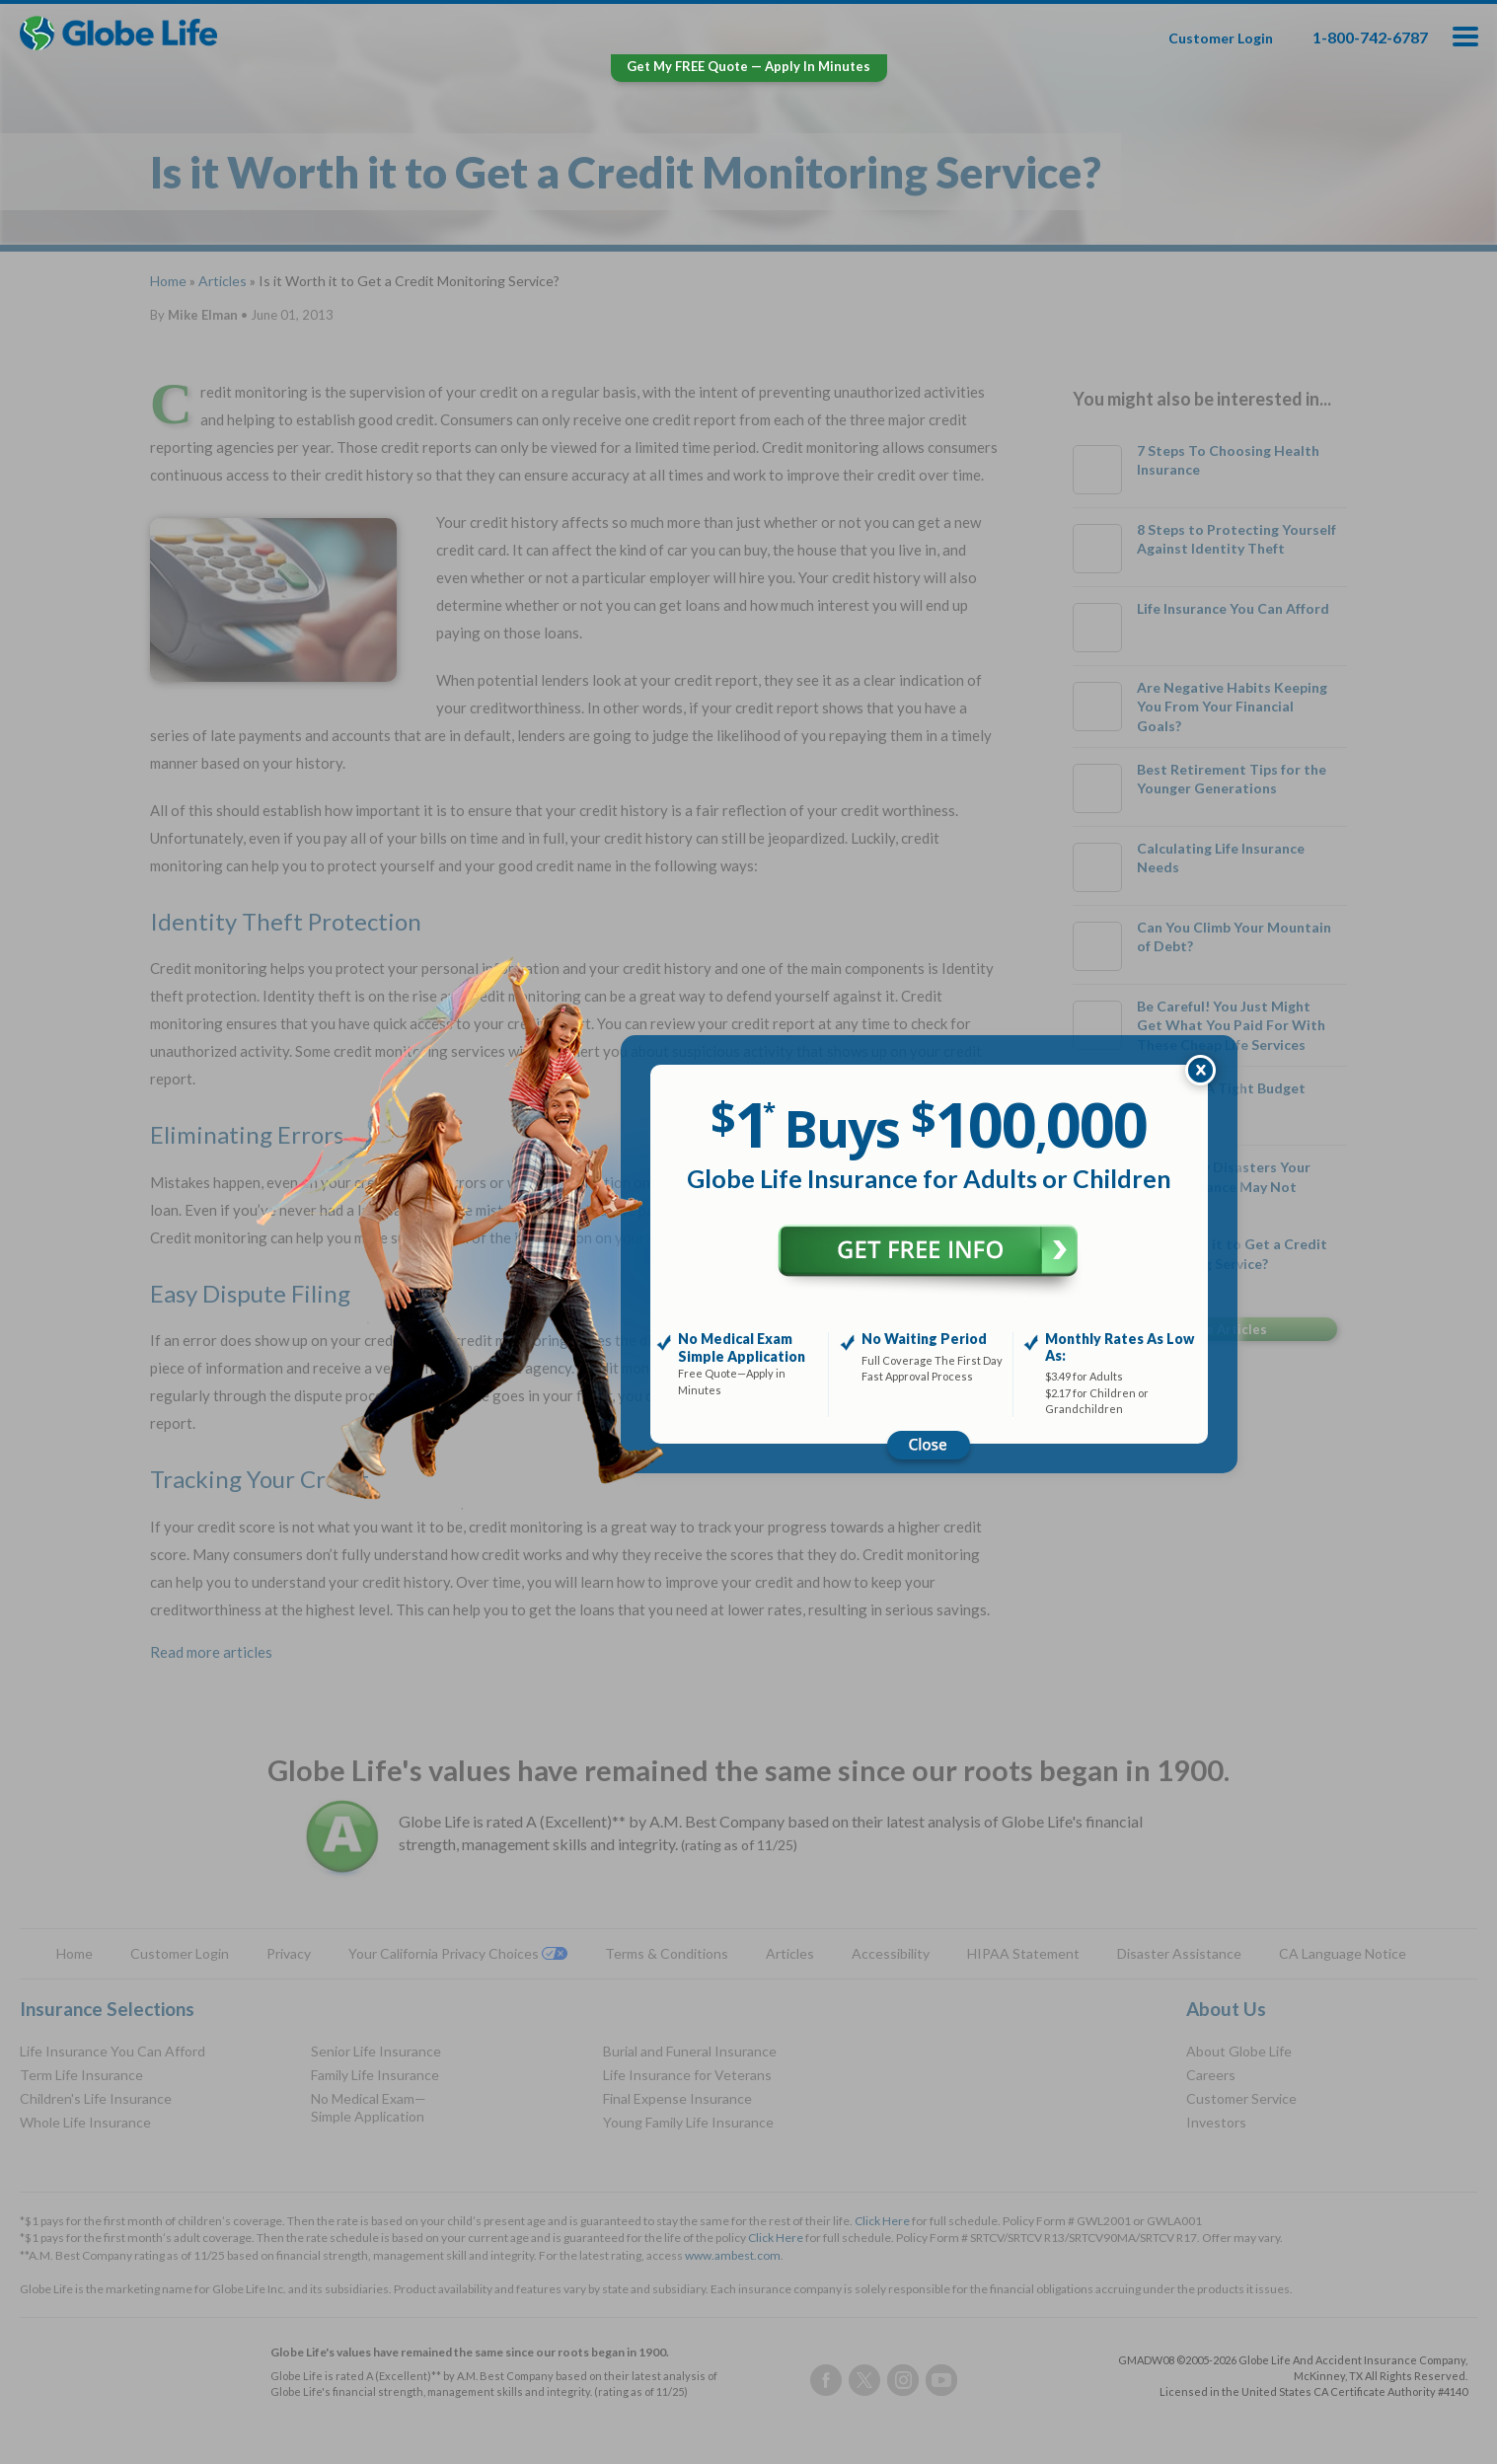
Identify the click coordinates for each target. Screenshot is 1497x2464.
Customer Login (1220, 38)
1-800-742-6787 (1370, 37)
